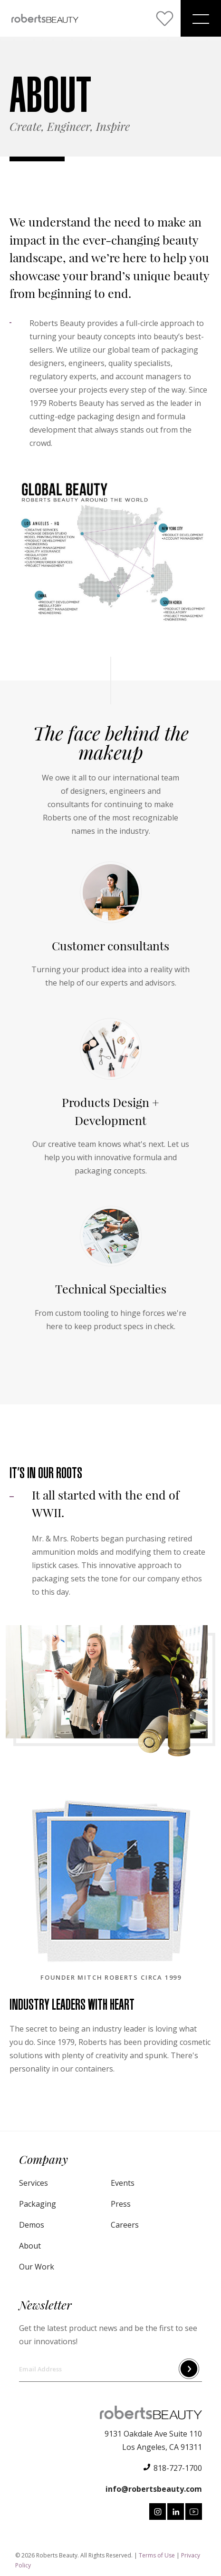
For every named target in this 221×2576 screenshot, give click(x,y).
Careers (125, 2225)
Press (121, 2204)
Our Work (36, 2266)
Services (33, 2183)
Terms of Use (157, 2555)
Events (123, 2183)
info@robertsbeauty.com (154, 2489)
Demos (31, 2225)
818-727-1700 (178, 2468)
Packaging (37, 2204)
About (30, 2245)
